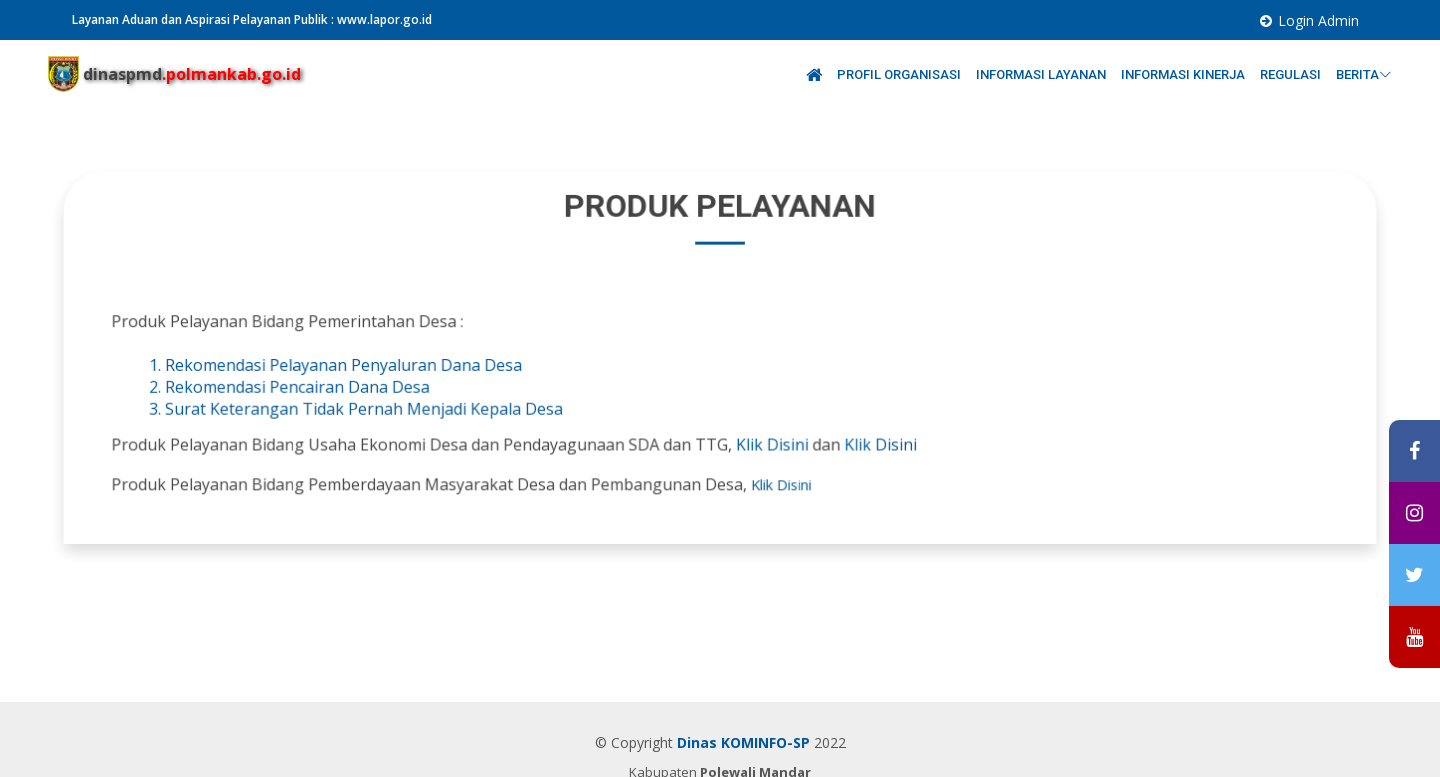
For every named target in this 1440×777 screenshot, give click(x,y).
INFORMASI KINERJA (1184, 74)
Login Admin (1318, 20)
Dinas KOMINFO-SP (743, 742)
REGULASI (1292, 74)
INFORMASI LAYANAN (1042, 74)
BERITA (1364, 75)
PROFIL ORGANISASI (900, 74)
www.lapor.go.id (384, 19)
